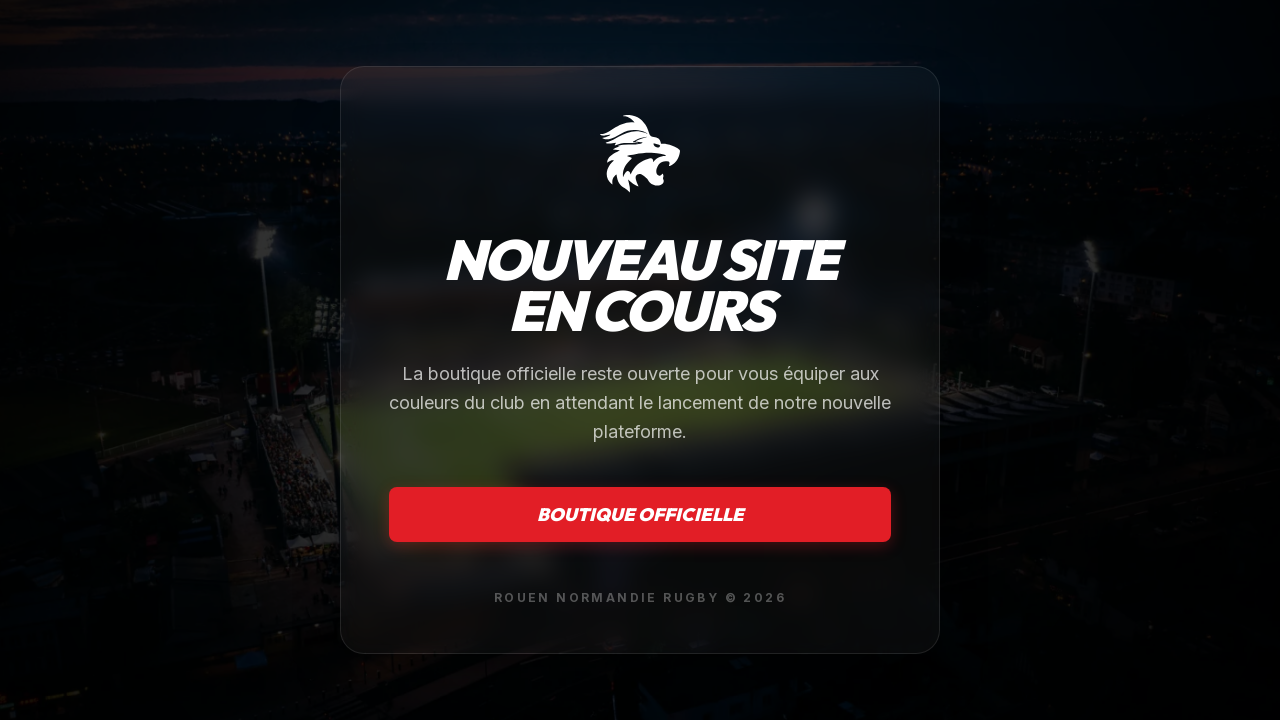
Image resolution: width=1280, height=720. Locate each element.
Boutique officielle (640, 514)
